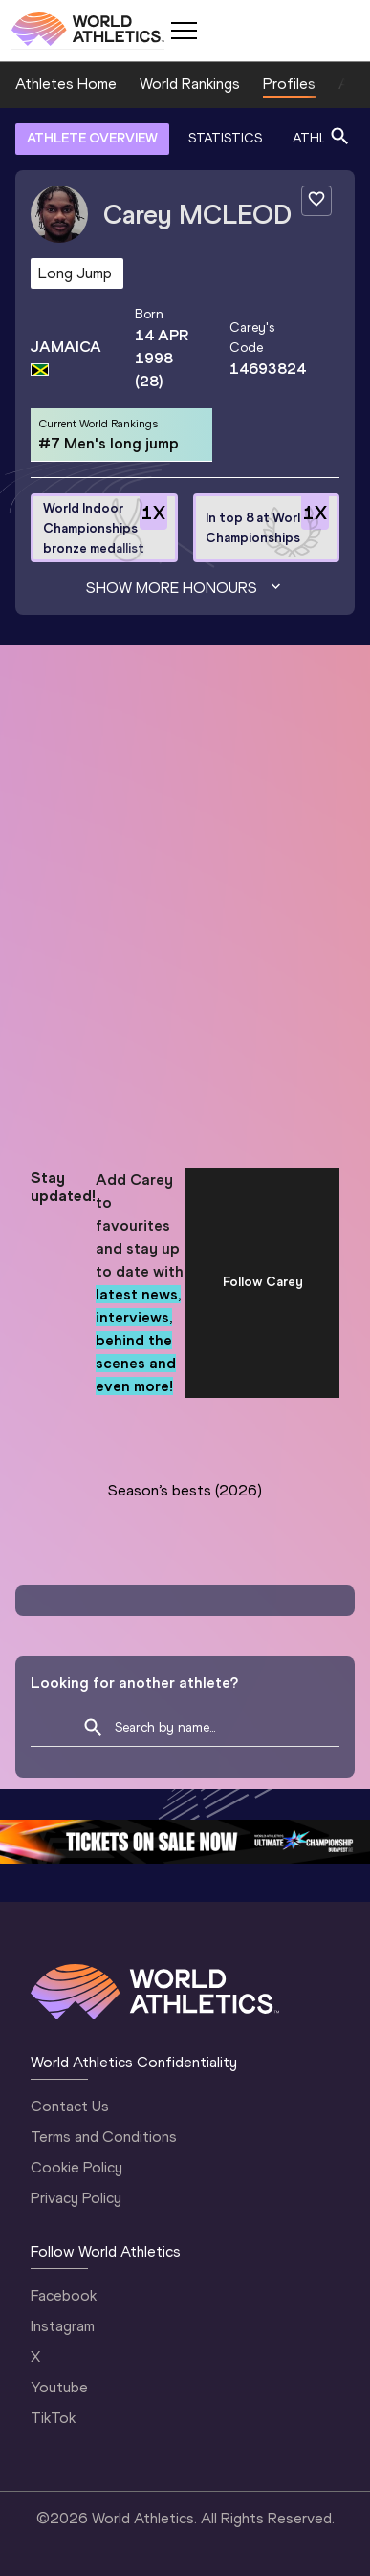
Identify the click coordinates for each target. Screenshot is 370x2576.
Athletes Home (66, 84)
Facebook (64, 2295)
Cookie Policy (76, 2167)
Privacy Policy (76, 2198)
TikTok (53, 2418)
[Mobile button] (183, 30)
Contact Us (70, 2106)
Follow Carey (263, 1282)
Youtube (59, 2387)
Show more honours (185, 588)
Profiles (289, 84)
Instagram (63, 2326)
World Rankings (190, 84)
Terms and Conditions (104, 2137)
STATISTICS (225, 138)
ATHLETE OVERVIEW (92, 138)
